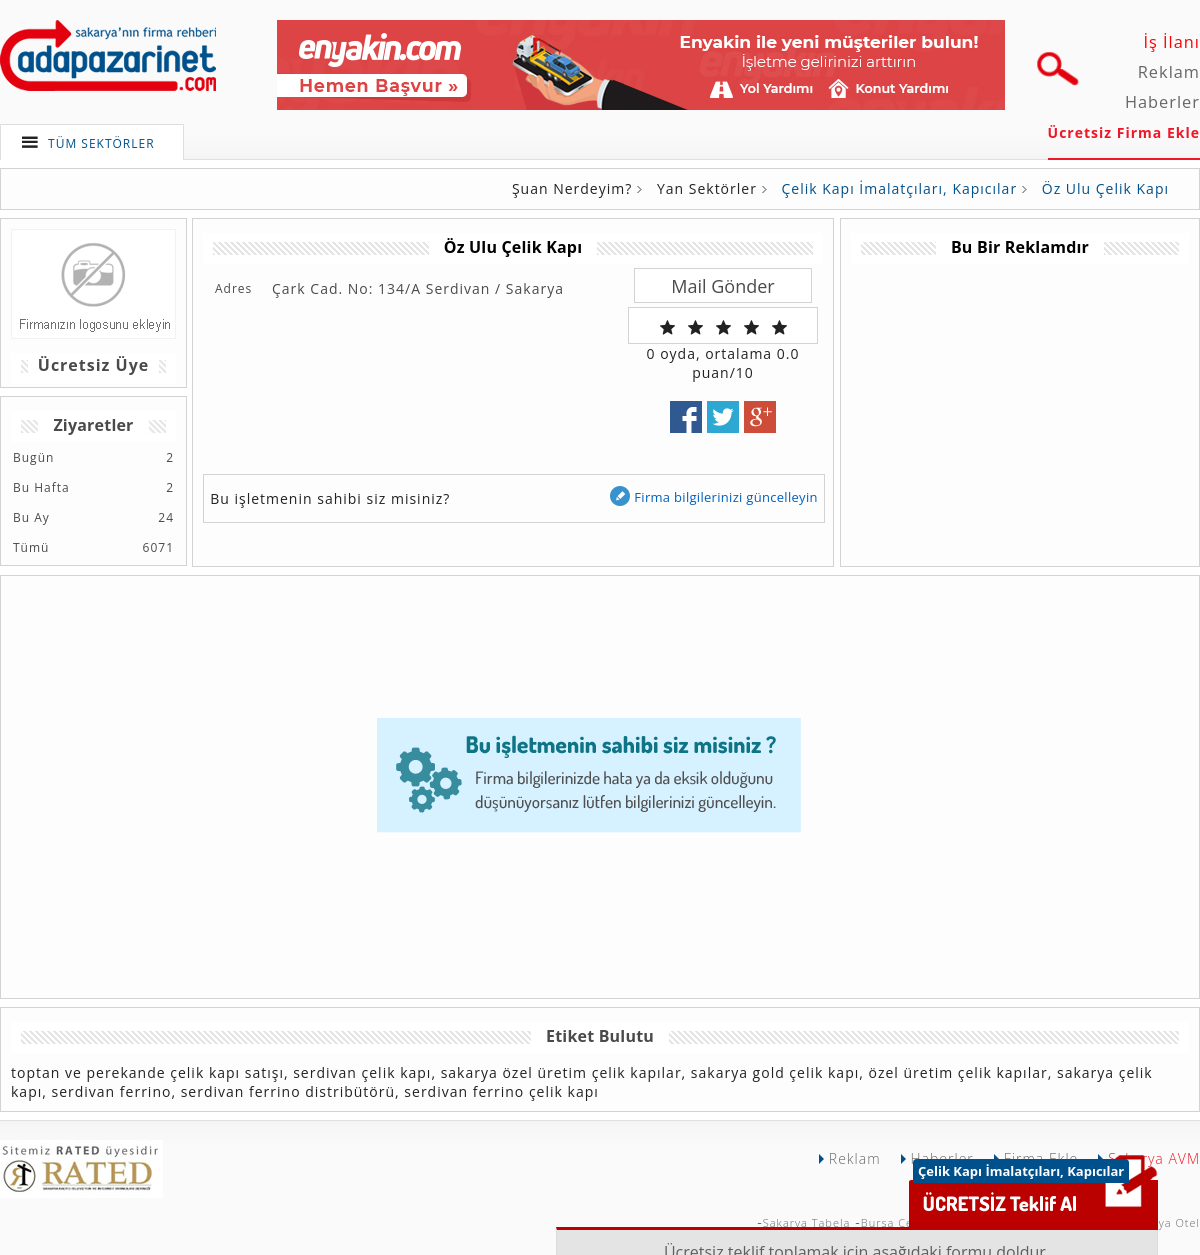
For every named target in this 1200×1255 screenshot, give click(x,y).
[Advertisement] (1019, 404)
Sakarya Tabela (807, 1222)
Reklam (1169, 72)
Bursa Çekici (897, 1222)
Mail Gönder (722, 286)
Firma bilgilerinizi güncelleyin (713, 496)
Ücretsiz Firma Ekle (1124, 132)
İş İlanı (1171, 42)
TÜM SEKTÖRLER (101, 143)
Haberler (1162, 102)
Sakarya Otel (1163, 1222)
